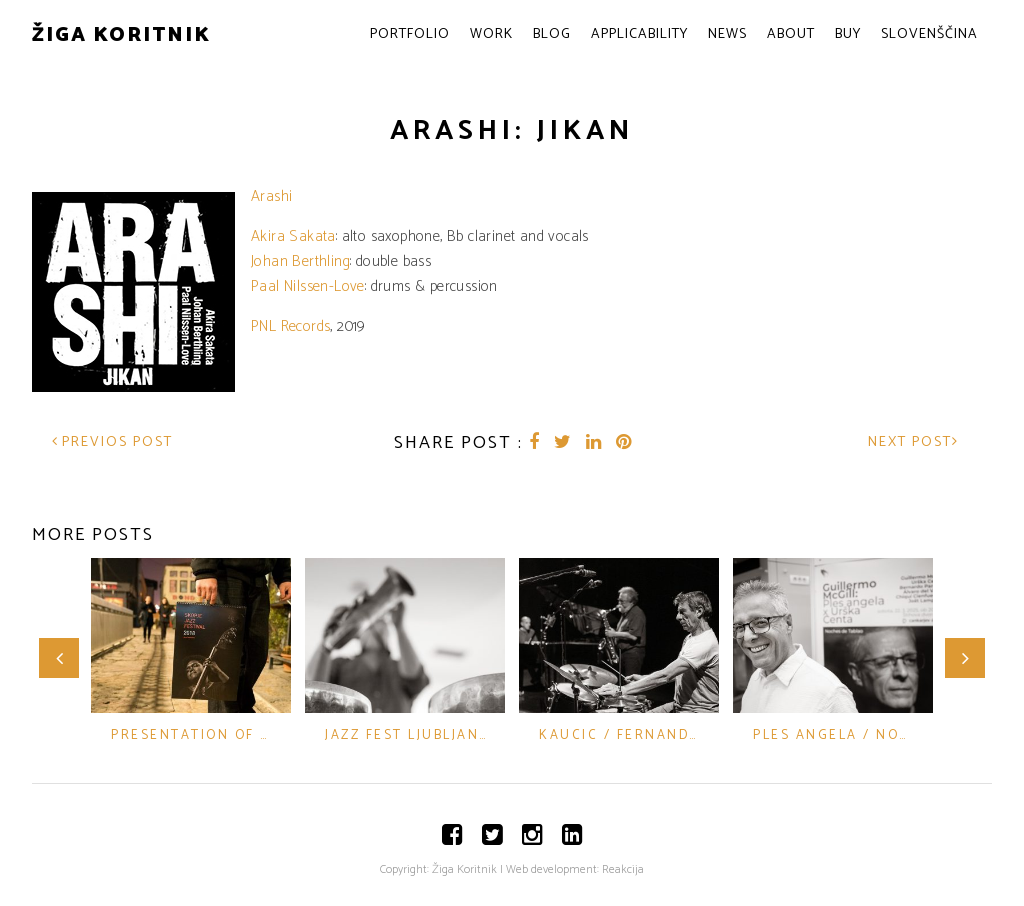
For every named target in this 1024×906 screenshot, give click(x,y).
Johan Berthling (300, 261)
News (727, 34)
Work (491, 34)
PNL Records (290, 326)
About (791, 34)
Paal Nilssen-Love (308, 286)
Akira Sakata (293, 236)
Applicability (639, 34)
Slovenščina (929, 34)
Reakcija (623, 869)
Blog (552, 34)
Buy (848, 34)
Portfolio (410, 34)
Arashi (271, 196)
